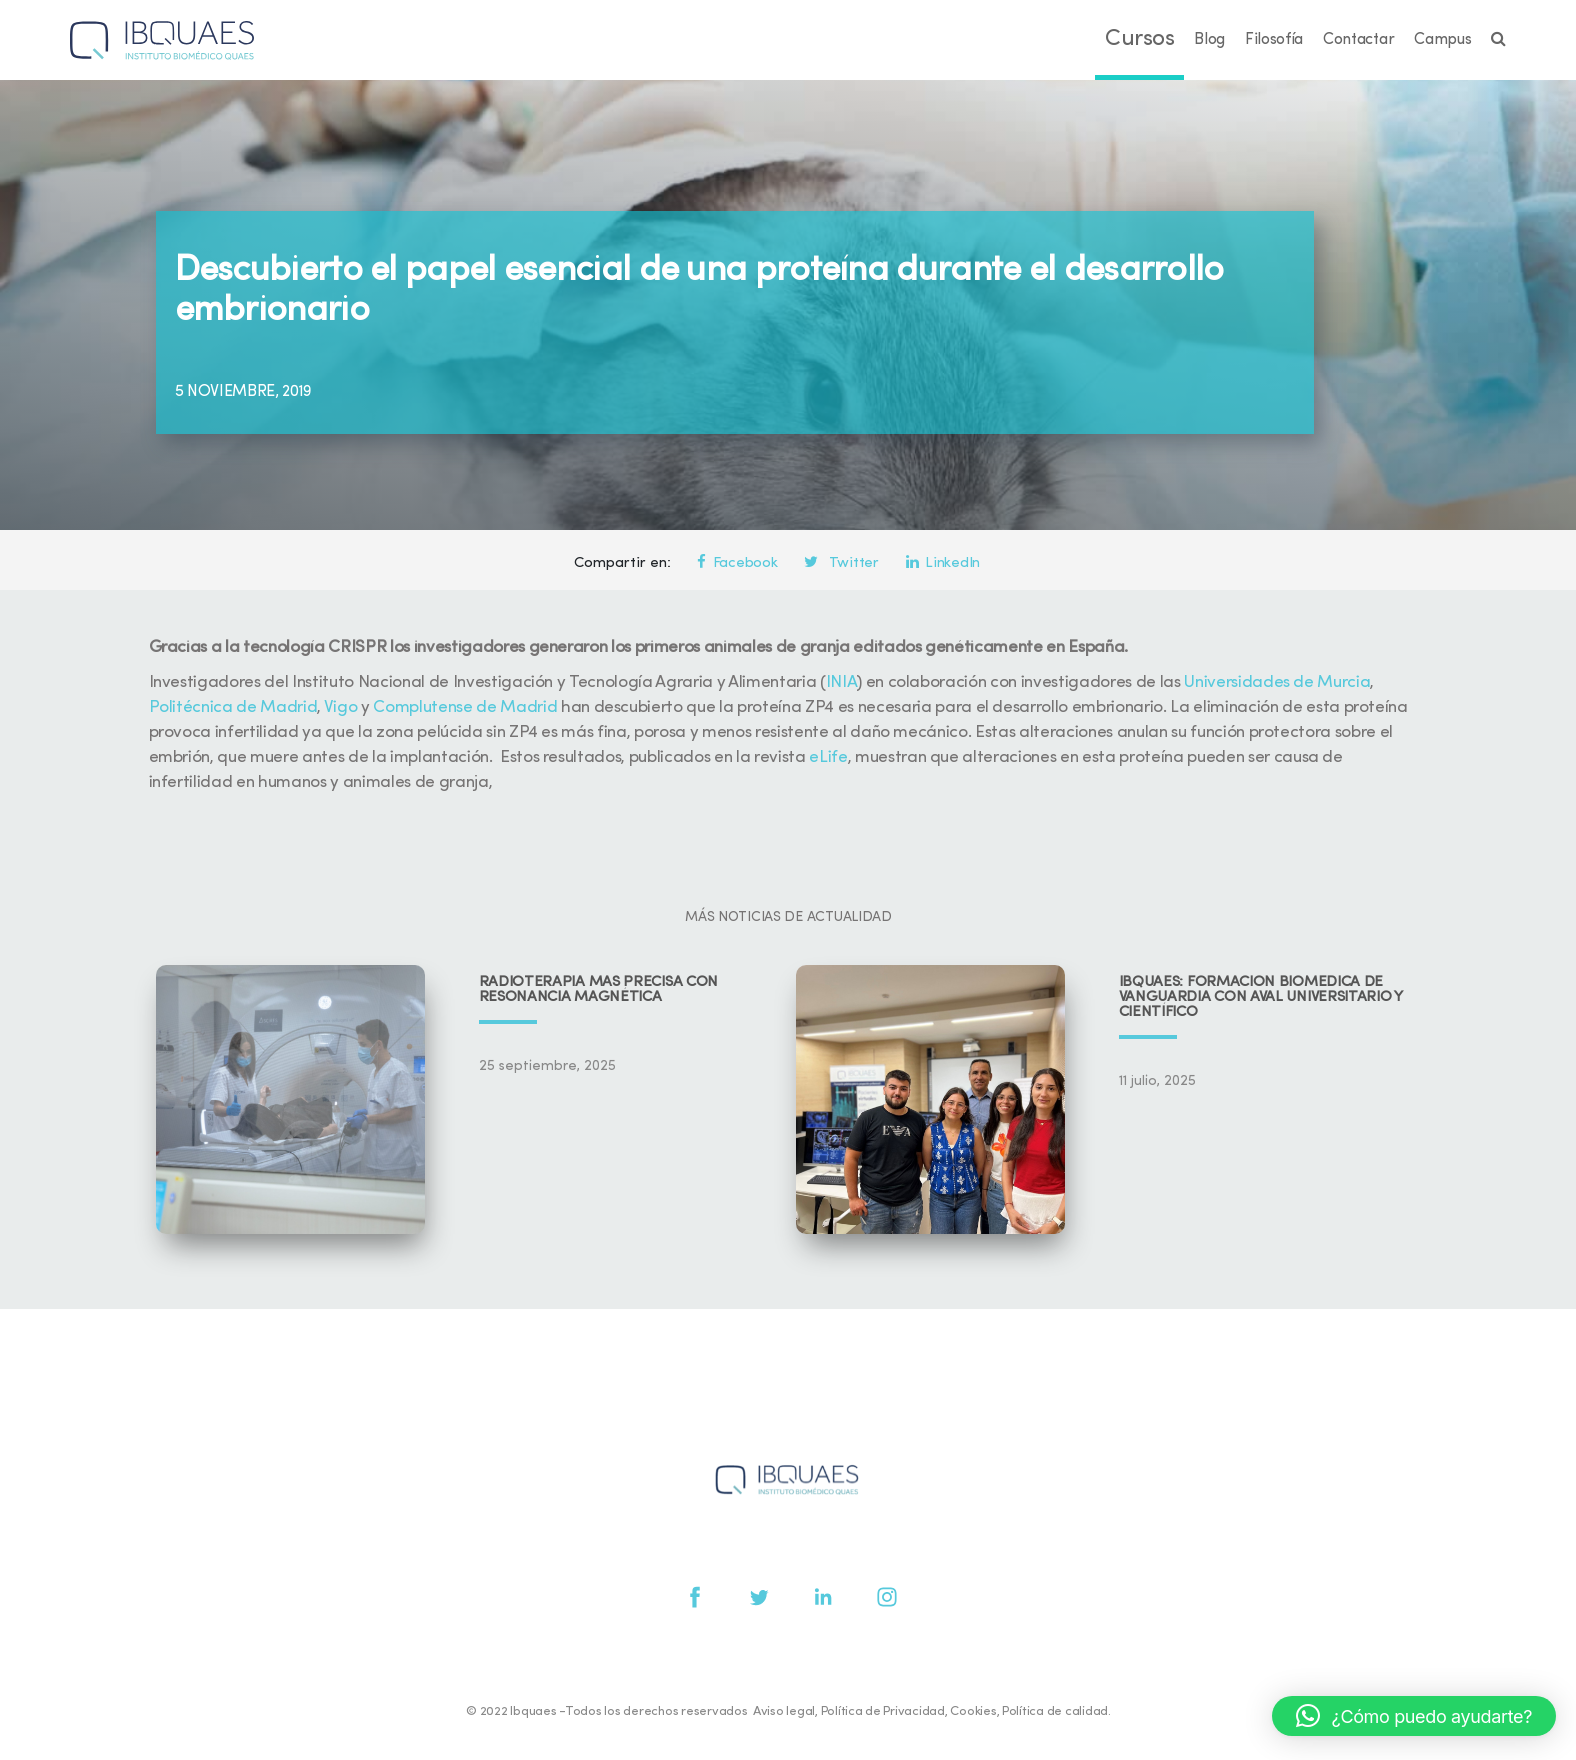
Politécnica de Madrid (233, 707)
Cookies (973, 1711)
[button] (1414, 1716)
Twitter (841, 563)
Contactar (1358, 40)
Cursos (1139, 39)
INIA (841, 682)
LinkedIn (943, 563)
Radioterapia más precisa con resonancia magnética (599, 990)
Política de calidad (1055, 1711)
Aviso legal (784, 1711)
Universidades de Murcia (1277, 682)
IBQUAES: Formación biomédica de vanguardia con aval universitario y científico (1261, 997)
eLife (828, 757)
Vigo (341, 707)
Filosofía (1274, 40)
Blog (1209, 40)
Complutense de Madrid (465, 707)
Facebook (737, 563)
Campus (1442, 40)
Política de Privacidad (883, 1711)
